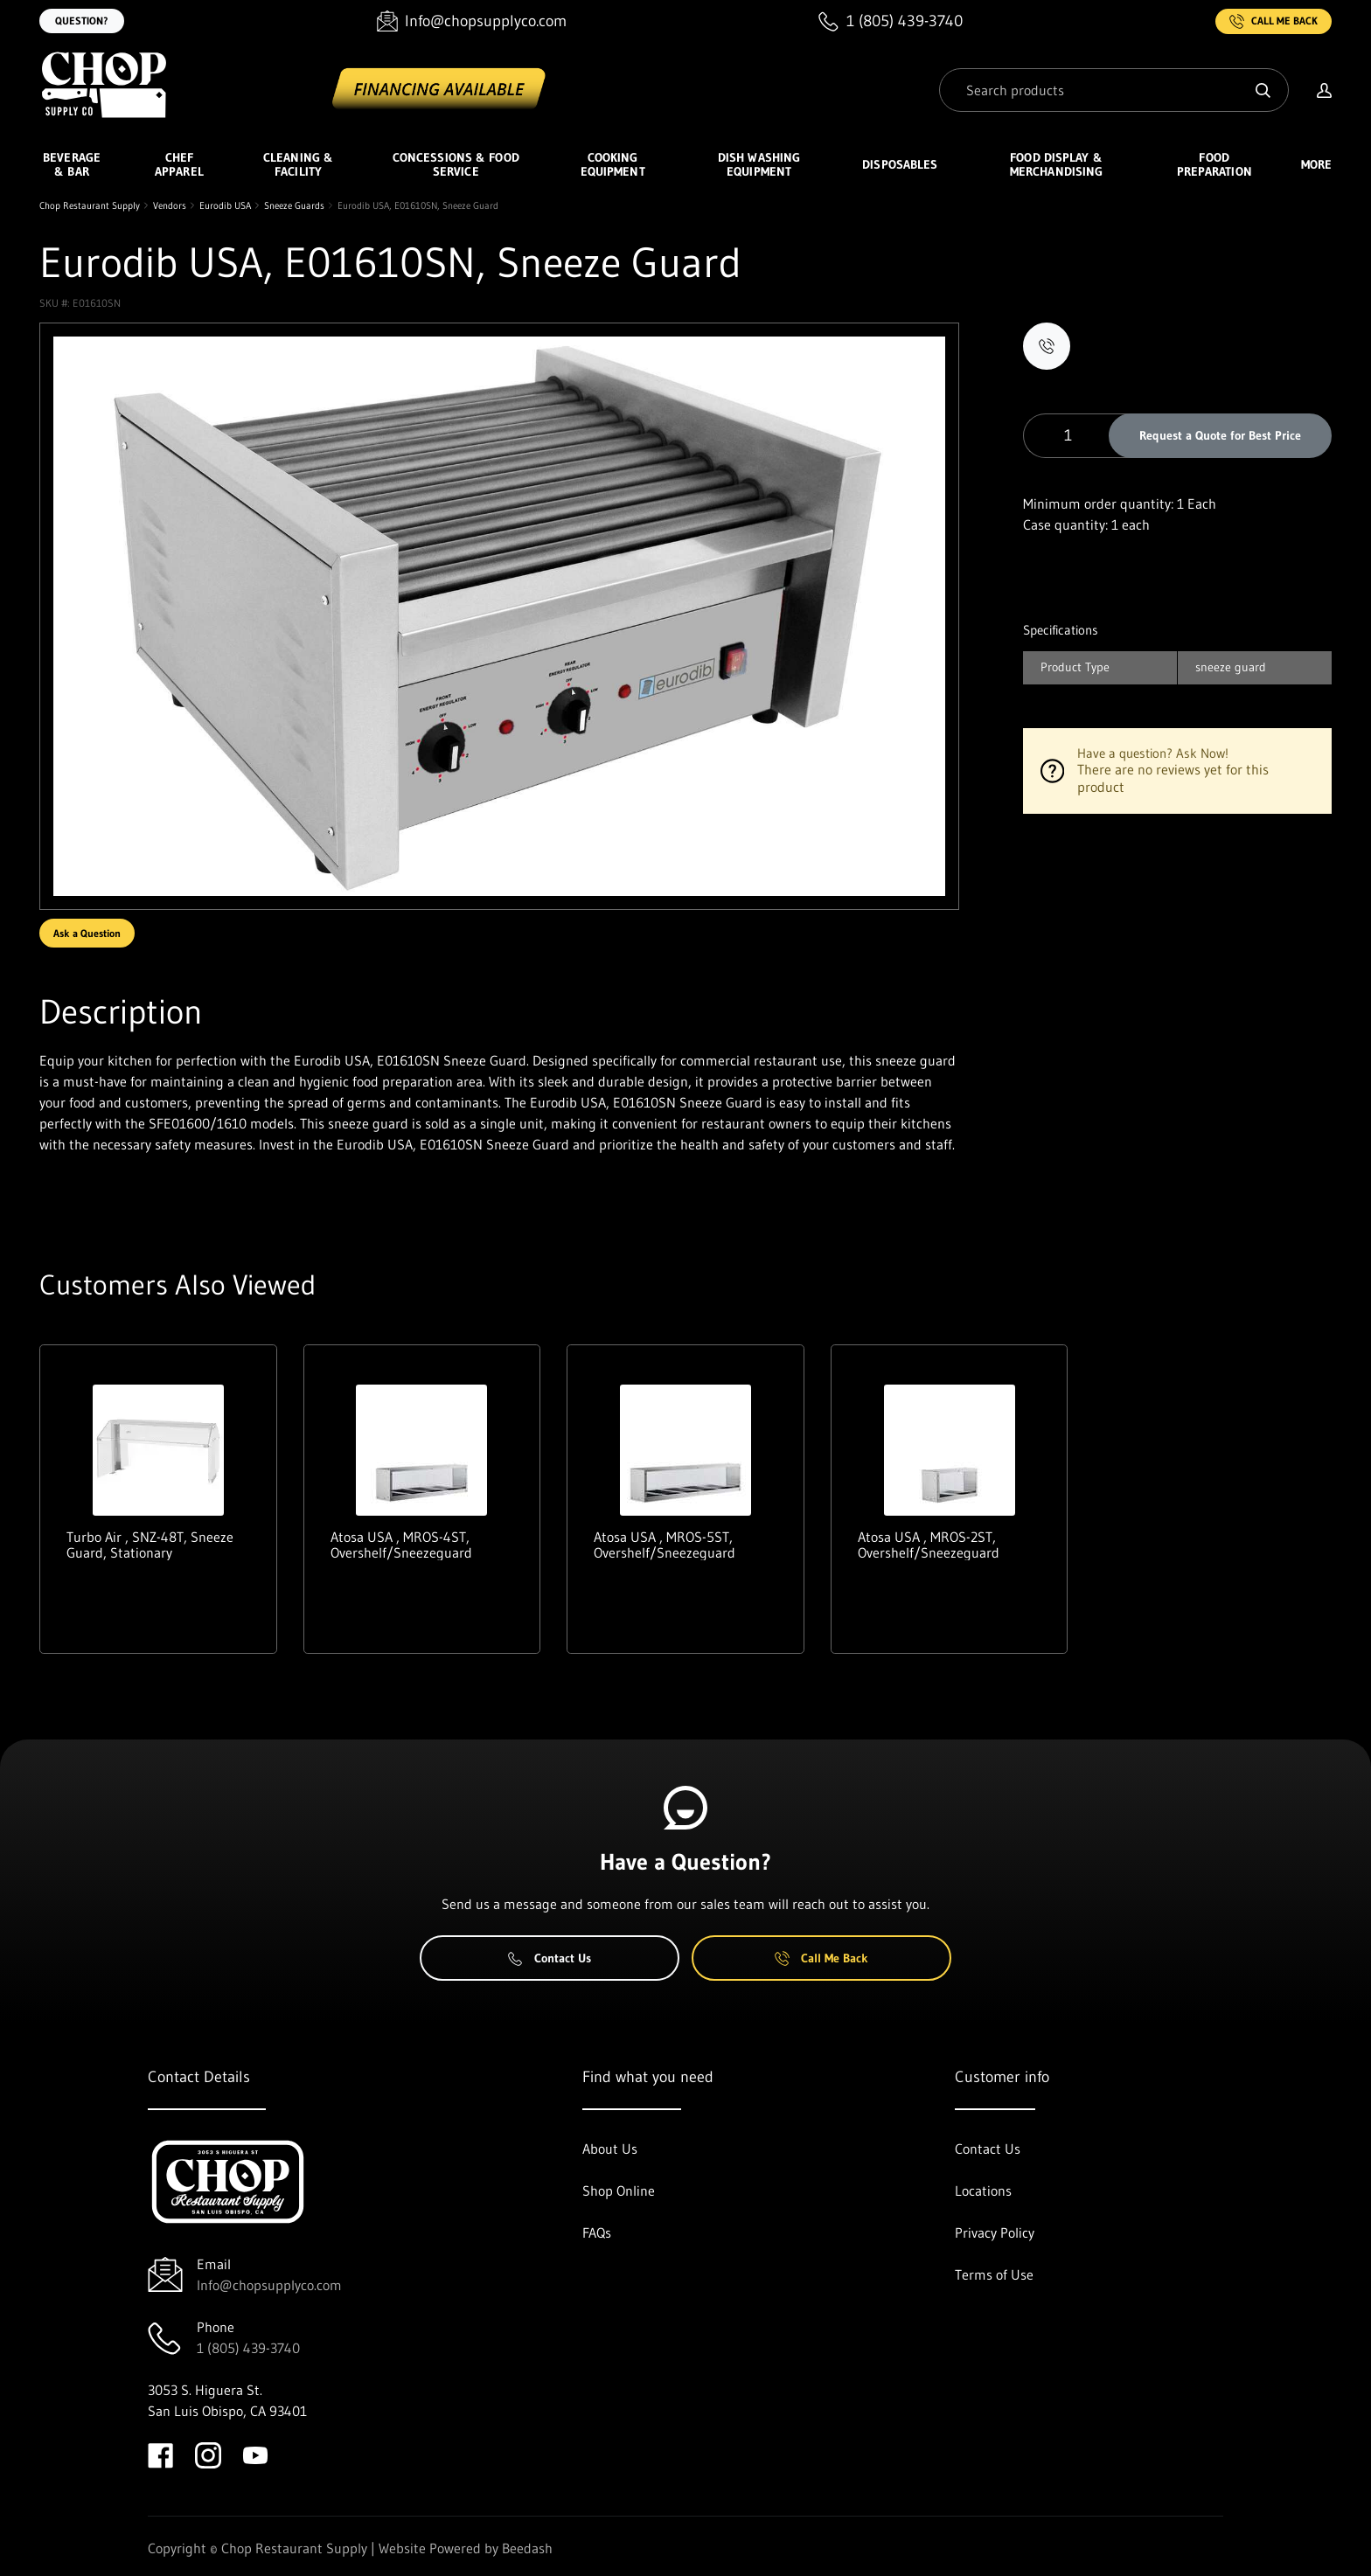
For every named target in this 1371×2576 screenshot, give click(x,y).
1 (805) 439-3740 (248, 2348)
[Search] (1114, 90)
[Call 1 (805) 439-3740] (890, 21)
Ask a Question (87, 933)
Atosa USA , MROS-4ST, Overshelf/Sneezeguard (401, 1544)
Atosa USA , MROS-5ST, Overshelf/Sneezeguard (664, 1544)
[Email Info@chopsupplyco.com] (472, 21)
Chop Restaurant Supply (89, 205)
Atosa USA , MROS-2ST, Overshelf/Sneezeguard (928, 1544)
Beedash (527, 2548)
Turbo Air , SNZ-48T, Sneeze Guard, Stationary (149, 1544)
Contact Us (549, 1958)
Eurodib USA (225, 205)
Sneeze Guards (294, 205)
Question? (81, 20)
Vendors (169, 205)
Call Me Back (1273, 21)
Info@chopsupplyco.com (269, 2285)
